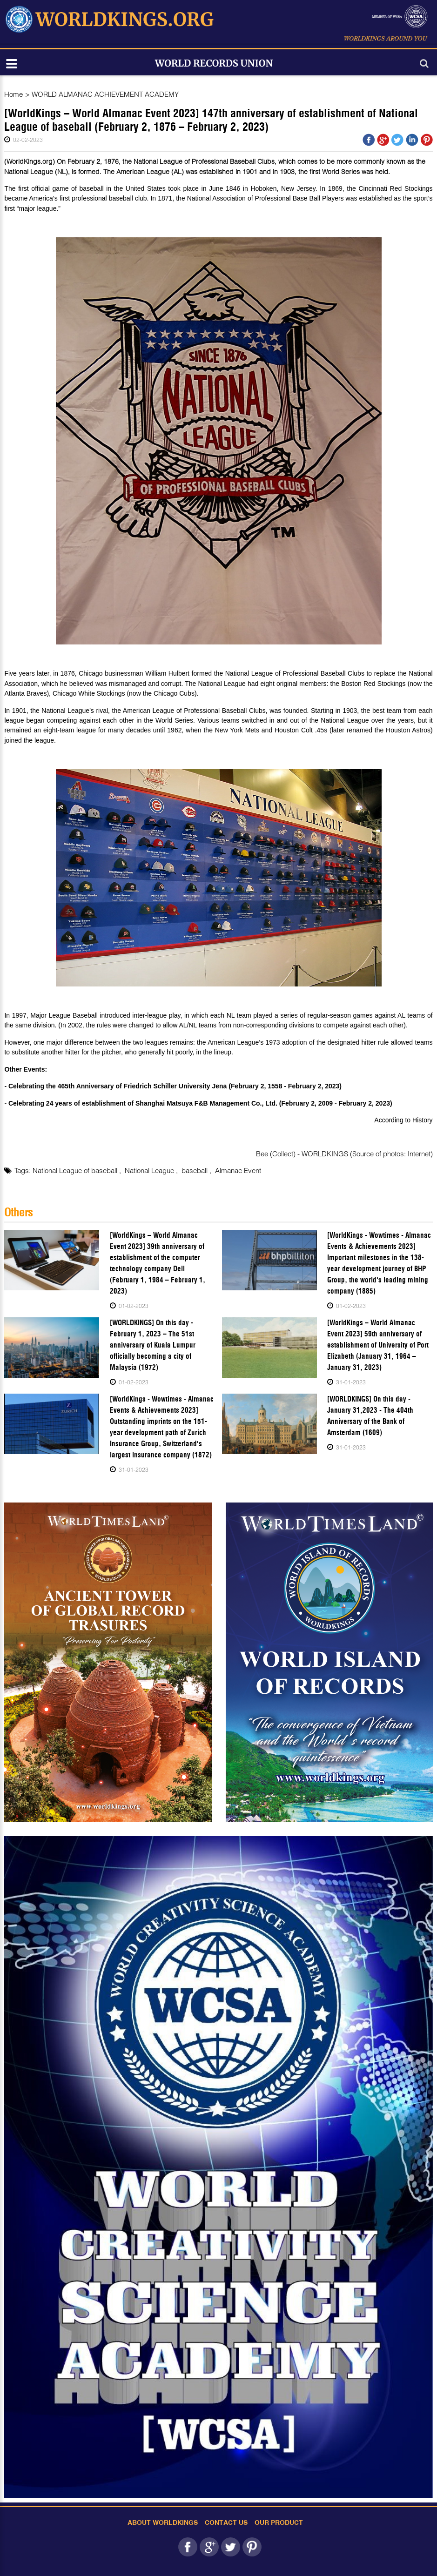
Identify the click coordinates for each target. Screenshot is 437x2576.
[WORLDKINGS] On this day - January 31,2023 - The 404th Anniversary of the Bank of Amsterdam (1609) (370, 1416)
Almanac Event (238, 1170)
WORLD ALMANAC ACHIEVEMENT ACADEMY (105, 94)
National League (150, 1170)
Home (13, 94)
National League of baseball (76, 1170)
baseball (195, 1170)
